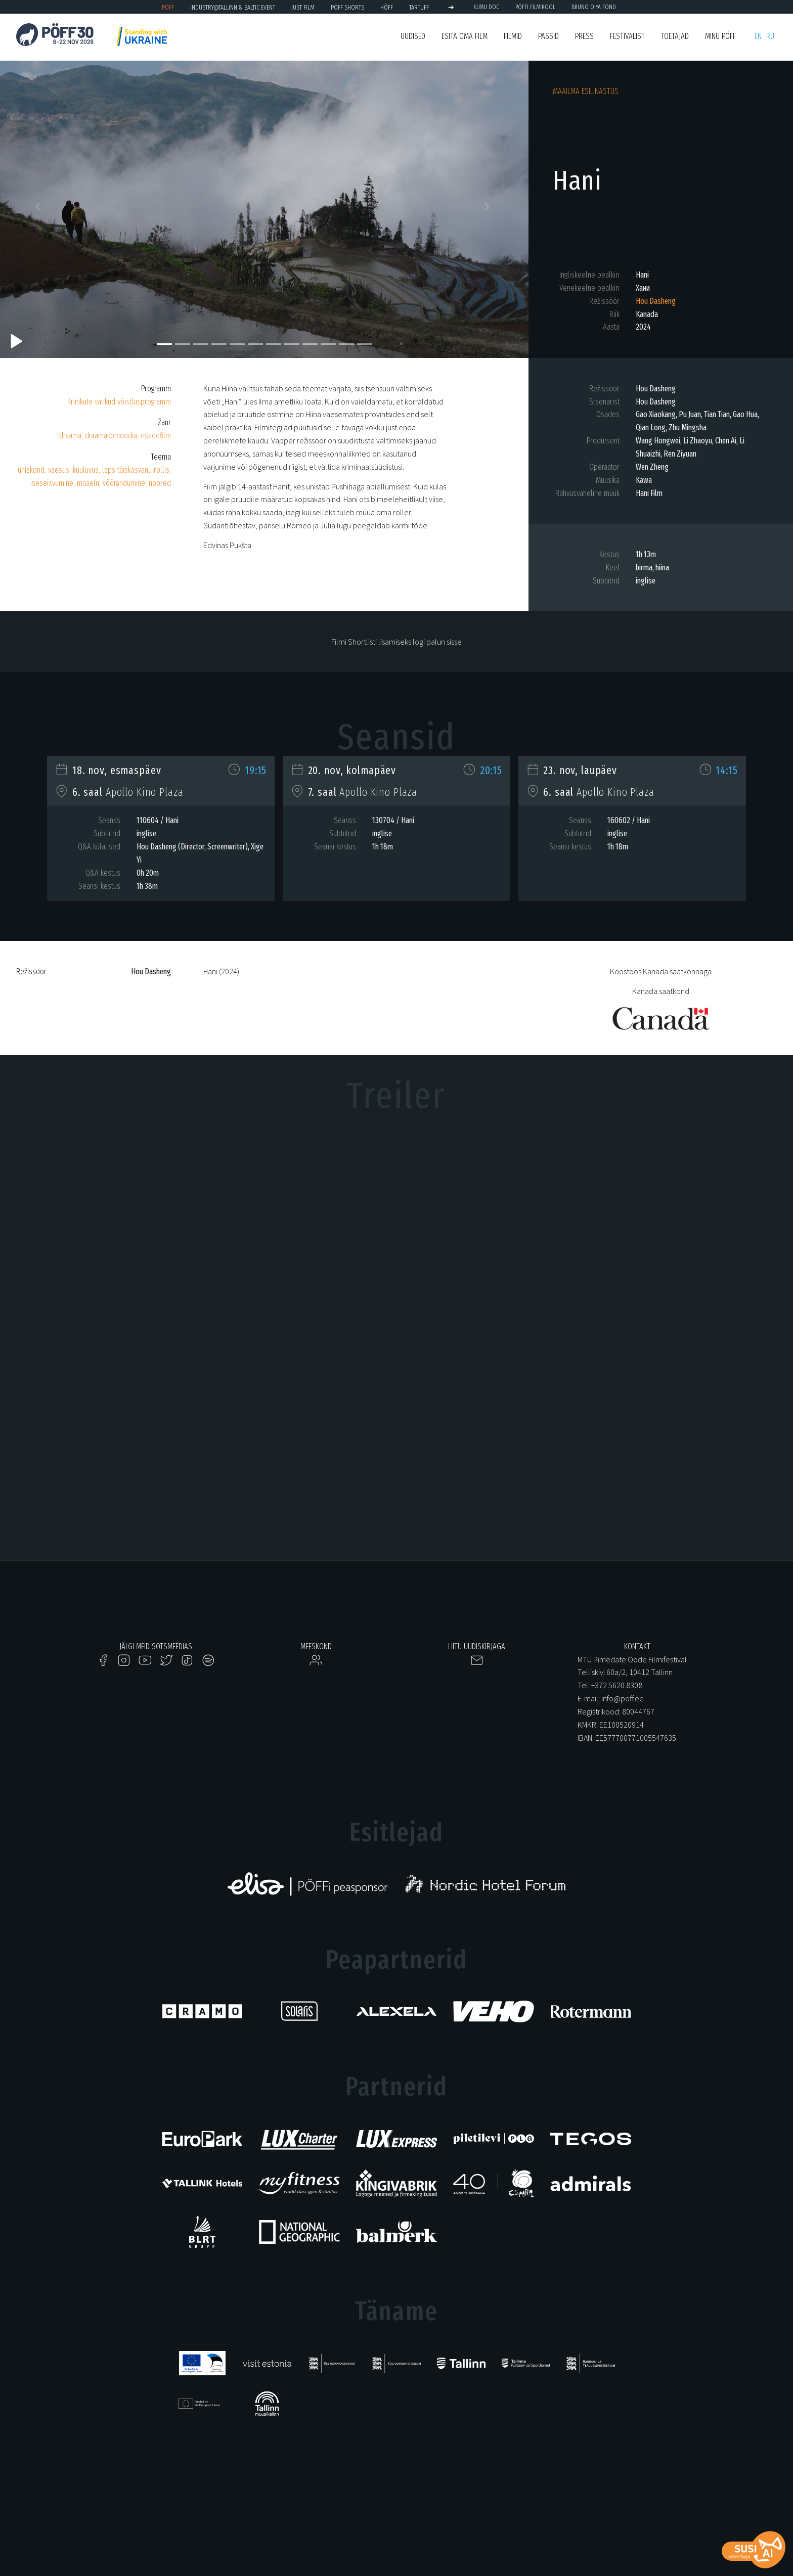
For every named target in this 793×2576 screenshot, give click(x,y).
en (758, 36)
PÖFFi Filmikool (535, 7)
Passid (548, 36)
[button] (39, 209)
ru (770, 36)
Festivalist (627, 36)
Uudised (413, 36)
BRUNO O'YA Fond (593, 7)
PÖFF (168, 7)
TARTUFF (419, 7)
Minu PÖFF (720, 36)
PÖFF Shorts (347, 7)
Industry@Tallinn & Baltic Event (232, 7)
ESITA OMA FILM (465, 36)
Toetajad (675, 36)
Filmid (513, 36)
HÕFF (386, 7)
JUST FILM (303, 7)
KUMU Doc (486, 7)
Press (584, 36)
